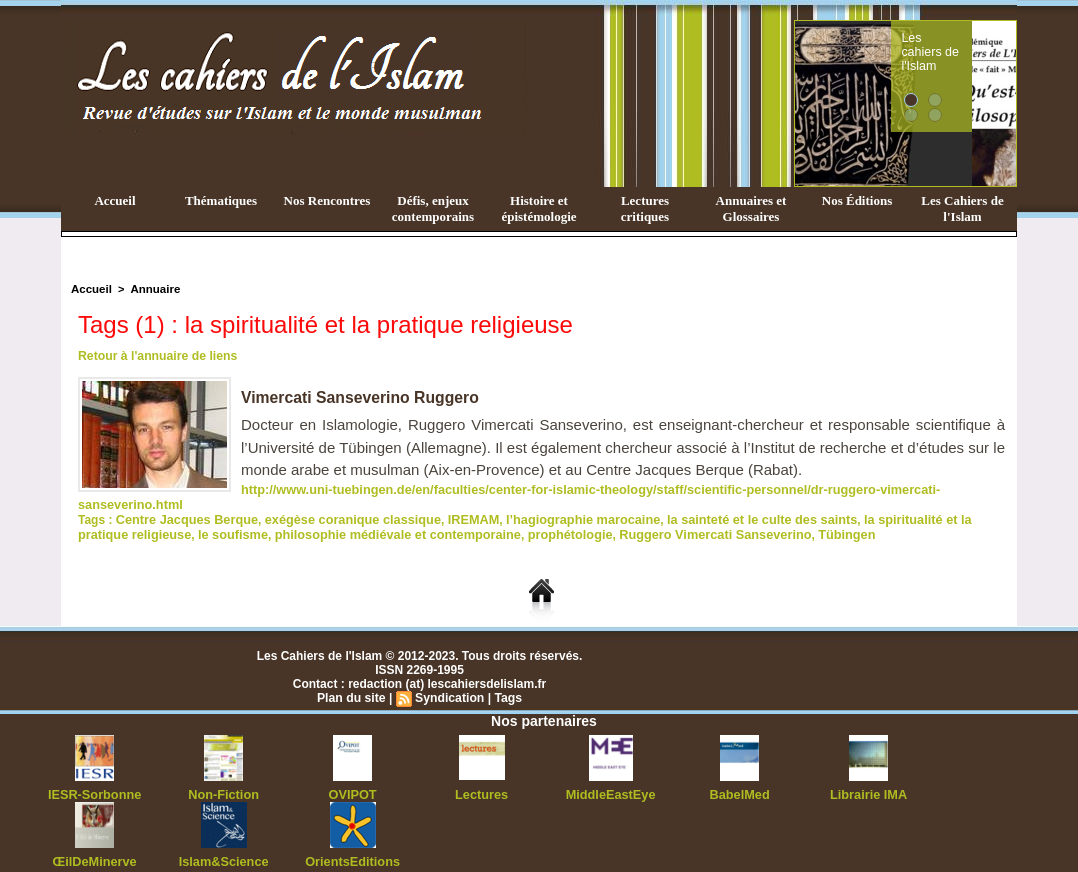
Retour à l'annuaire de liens (156, 356)
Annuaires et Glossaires (751, 208)
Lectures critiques (645, 208)
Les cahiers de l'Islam (967, 43)
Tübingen (754, 517)
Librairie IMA (868, 776)
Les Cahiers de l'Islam (962, 208)
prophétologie (492, 517)
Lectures (482, 776)
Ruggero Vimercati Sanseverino (629, 517)
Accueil (114, 200)
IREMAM (453, 503)
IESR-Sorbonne (95, 776)
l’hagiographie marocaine (557, 503)
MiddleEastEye (610, 776)
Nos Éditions (857, 200)
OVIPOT (352, 776)
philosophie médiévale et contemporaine (329, 517)
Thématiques (221, 200)
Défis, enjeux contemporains (433, 208)
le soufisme (174, 517)
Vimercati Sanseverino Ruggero (362, 397)
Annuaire (152, 289)
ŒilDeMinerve (94, 842)
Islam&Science (223, 842)
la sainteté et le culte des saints (726, 503)
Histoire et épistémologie (538, 208)
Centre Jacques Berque (183, 503)
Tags (506, 680)
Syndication (449, 680)
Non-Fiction (223, 776)
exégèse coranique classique (340, 503)
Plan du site (352, 680)
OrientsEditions (352, 842)
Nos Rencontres (327, 200)
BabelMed (739, 776)
